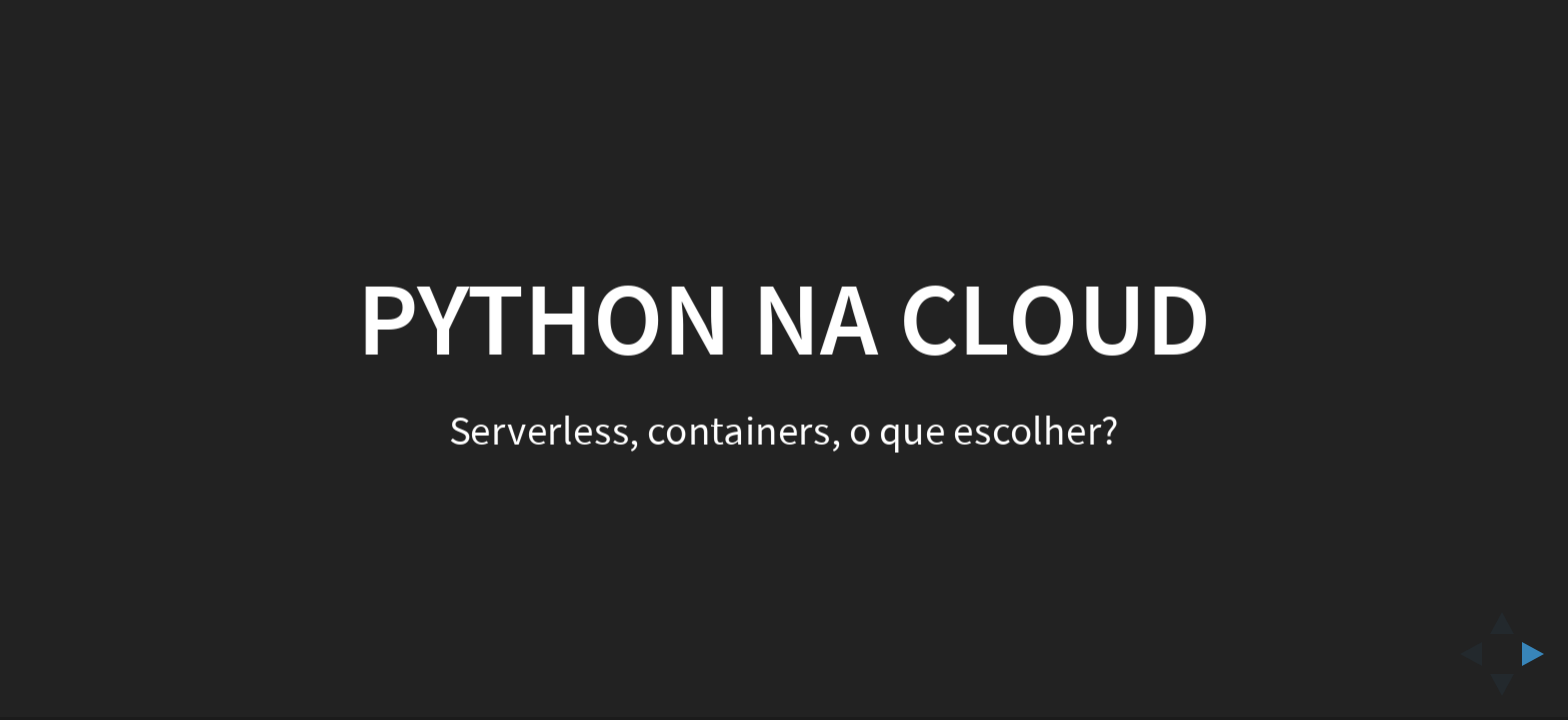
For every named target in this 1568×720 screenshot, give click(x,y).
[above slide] (1502, 617)
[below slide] (1502, 691)
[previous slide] (1465, 654)
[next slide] (1539, 654)
